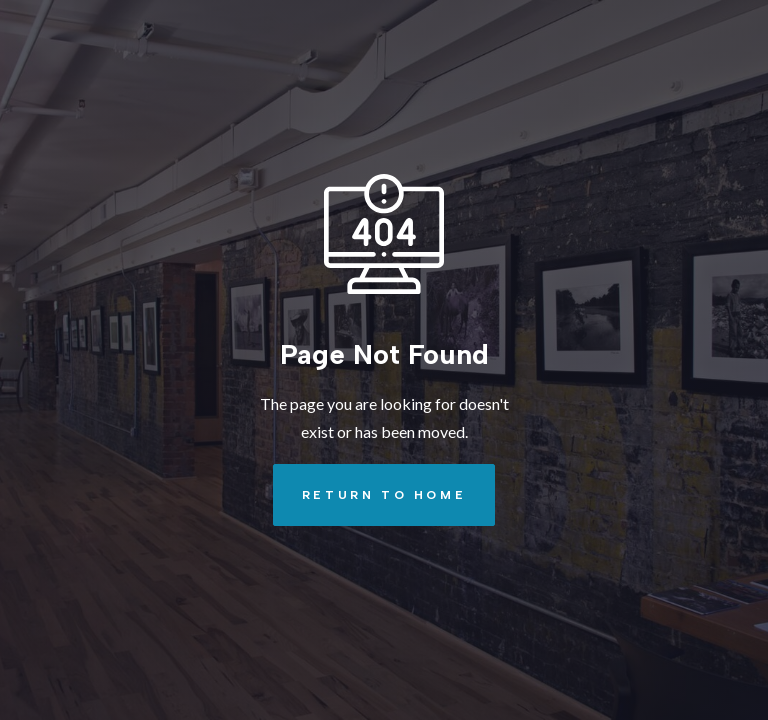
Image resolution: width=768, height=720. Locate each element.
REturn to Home (369, 495)
